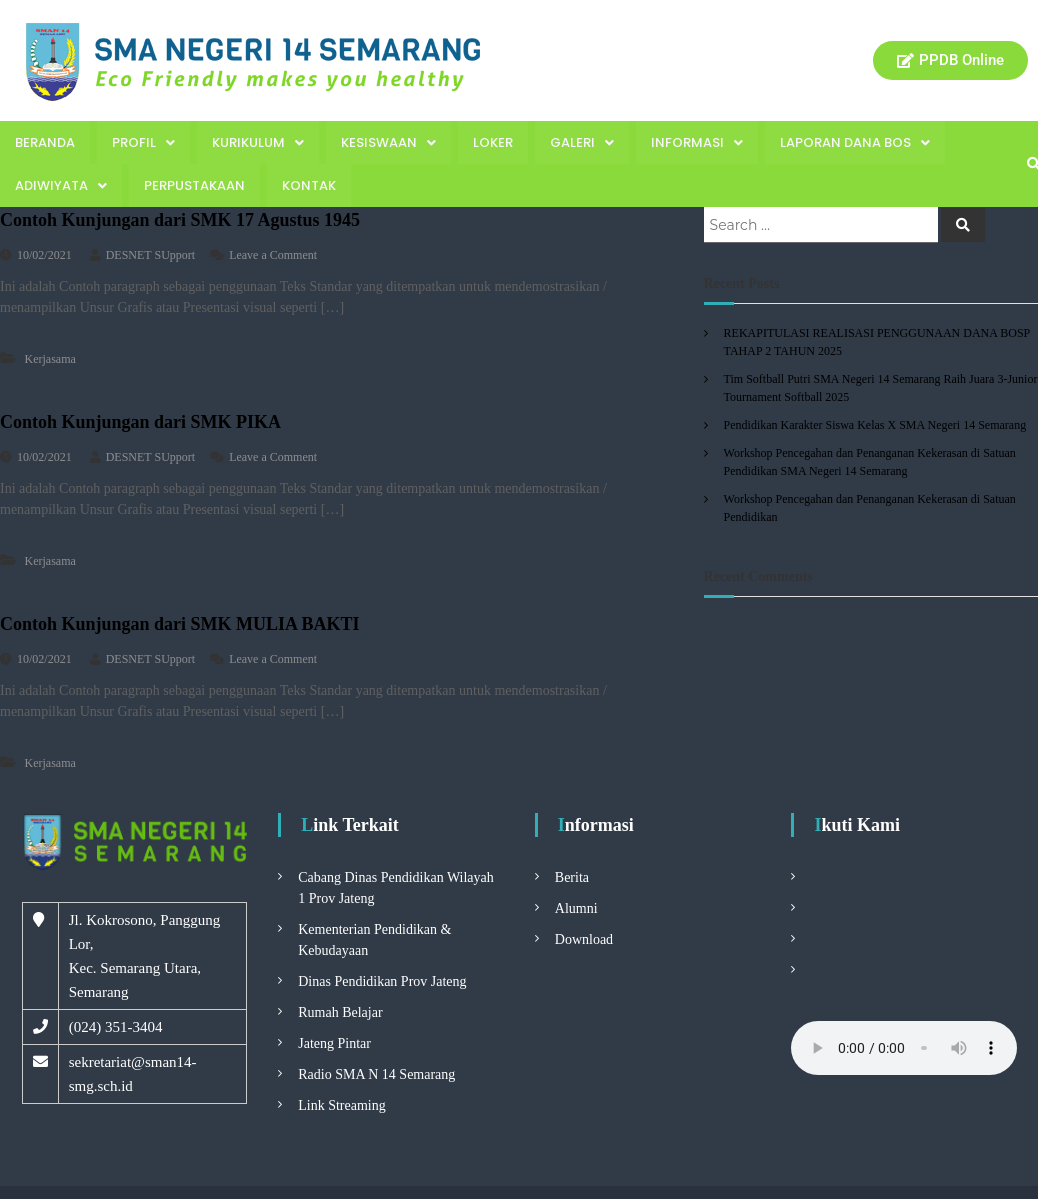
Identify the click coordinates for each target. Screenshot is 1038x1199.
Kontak (309, 185)
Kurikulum (258, 142)
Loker (493, 142)
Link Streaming (342, 1105)
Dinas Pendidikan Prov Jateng (382, 981)
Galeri (582, 142)
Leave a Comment (273, 255)
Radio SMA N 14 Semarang (376, 1074)
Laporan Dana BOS (855, 142)
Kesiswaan (388, 142)
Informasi (697, 142)
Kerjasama (50, 359)
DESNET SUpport (150, 255)
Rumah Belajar (340, 1012)
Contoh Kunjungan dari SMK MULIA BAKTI (180, 624)
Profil (143, 142)
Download (584, 939)
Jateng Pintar (334, 1043)
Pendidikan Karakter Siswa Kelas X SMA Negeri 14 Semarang (875, 425)
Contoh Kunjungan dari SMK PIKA (140, 422)
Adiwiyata (61, 185)
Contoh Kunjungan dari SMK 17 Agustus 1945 (180, 220)
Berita (572, 877)
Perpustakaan (194, 185)
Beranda (45, 142)
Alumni (576, 908)
